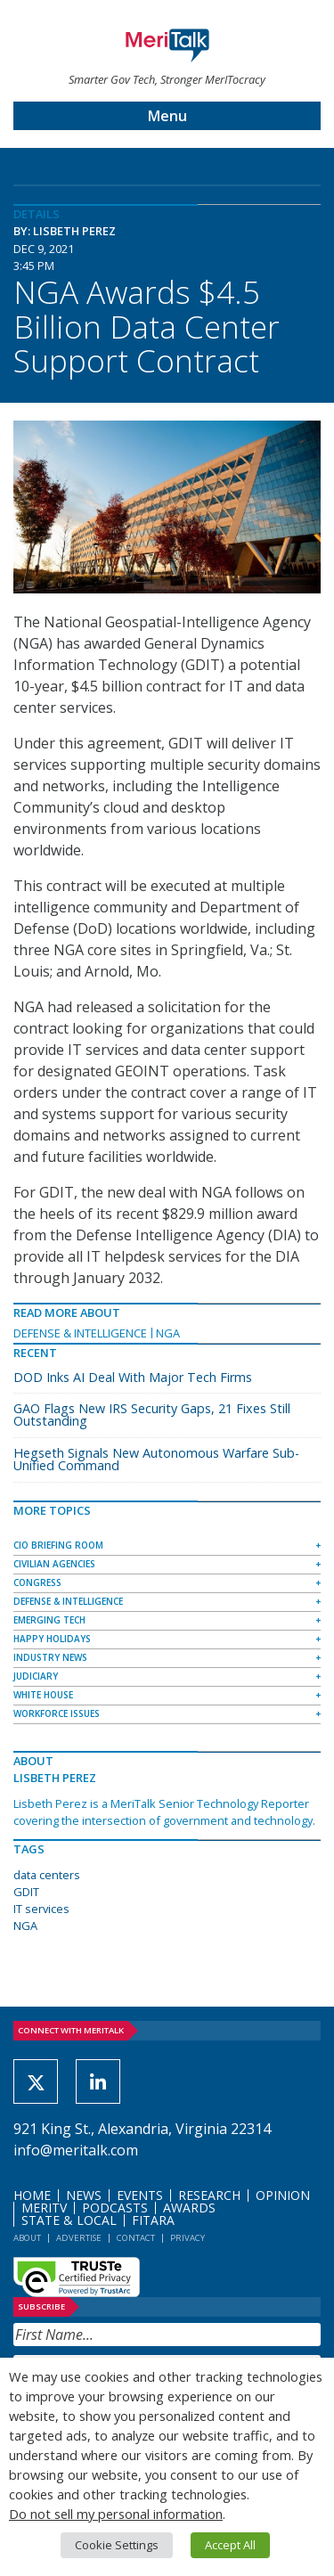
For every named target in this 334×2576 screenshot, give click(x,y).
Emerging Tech (49, 1620)
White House (43, 1695)
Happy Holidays (52, 1638)
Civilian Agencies (54, 1564)
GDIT (26, 1892)
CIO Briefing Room (58, 1545)
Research (209, 2195)
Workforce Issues (56, 1713)
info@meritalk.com (75, 2150)
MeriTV (44, 2207)
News (84, 2195)
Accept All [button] (230, 2545)
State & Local (69, 2220)
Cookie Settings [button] (117, 2545)
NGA (168, 1333)
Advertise (79, 2238)
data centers (46, 1875)
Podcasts (115, 2207)
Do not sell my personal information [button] (116, 2514)
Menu (167, 116)
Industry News (50, 1657)
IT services (41, 1909)
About (27, 2238)
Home (32, 2195)
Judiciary (35, 1676)
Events (140, 2195)
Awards (189, 2207)
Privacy (187, 2238)
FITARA (153, 2220)
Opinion (283, 2195)
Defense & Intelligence (80, 1333)
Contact (136, 2238)
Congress (37, 1582)
